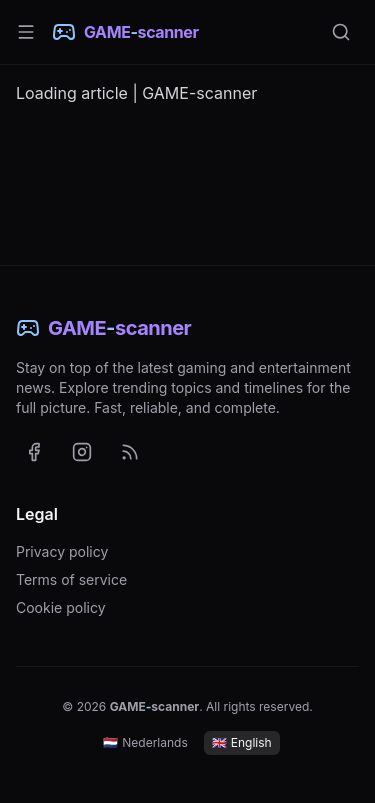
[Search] (341, 32)
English (242, 742)
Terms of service (71, 579)
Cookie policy (61, 607)
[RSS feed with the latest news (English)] (130, 452)
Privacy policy (62, 551)
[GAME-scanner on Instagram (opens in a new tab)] (82, 452)
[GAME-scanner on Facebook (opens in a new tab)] (34, 452)
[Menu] (26, 32)
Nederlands (145, 742)
